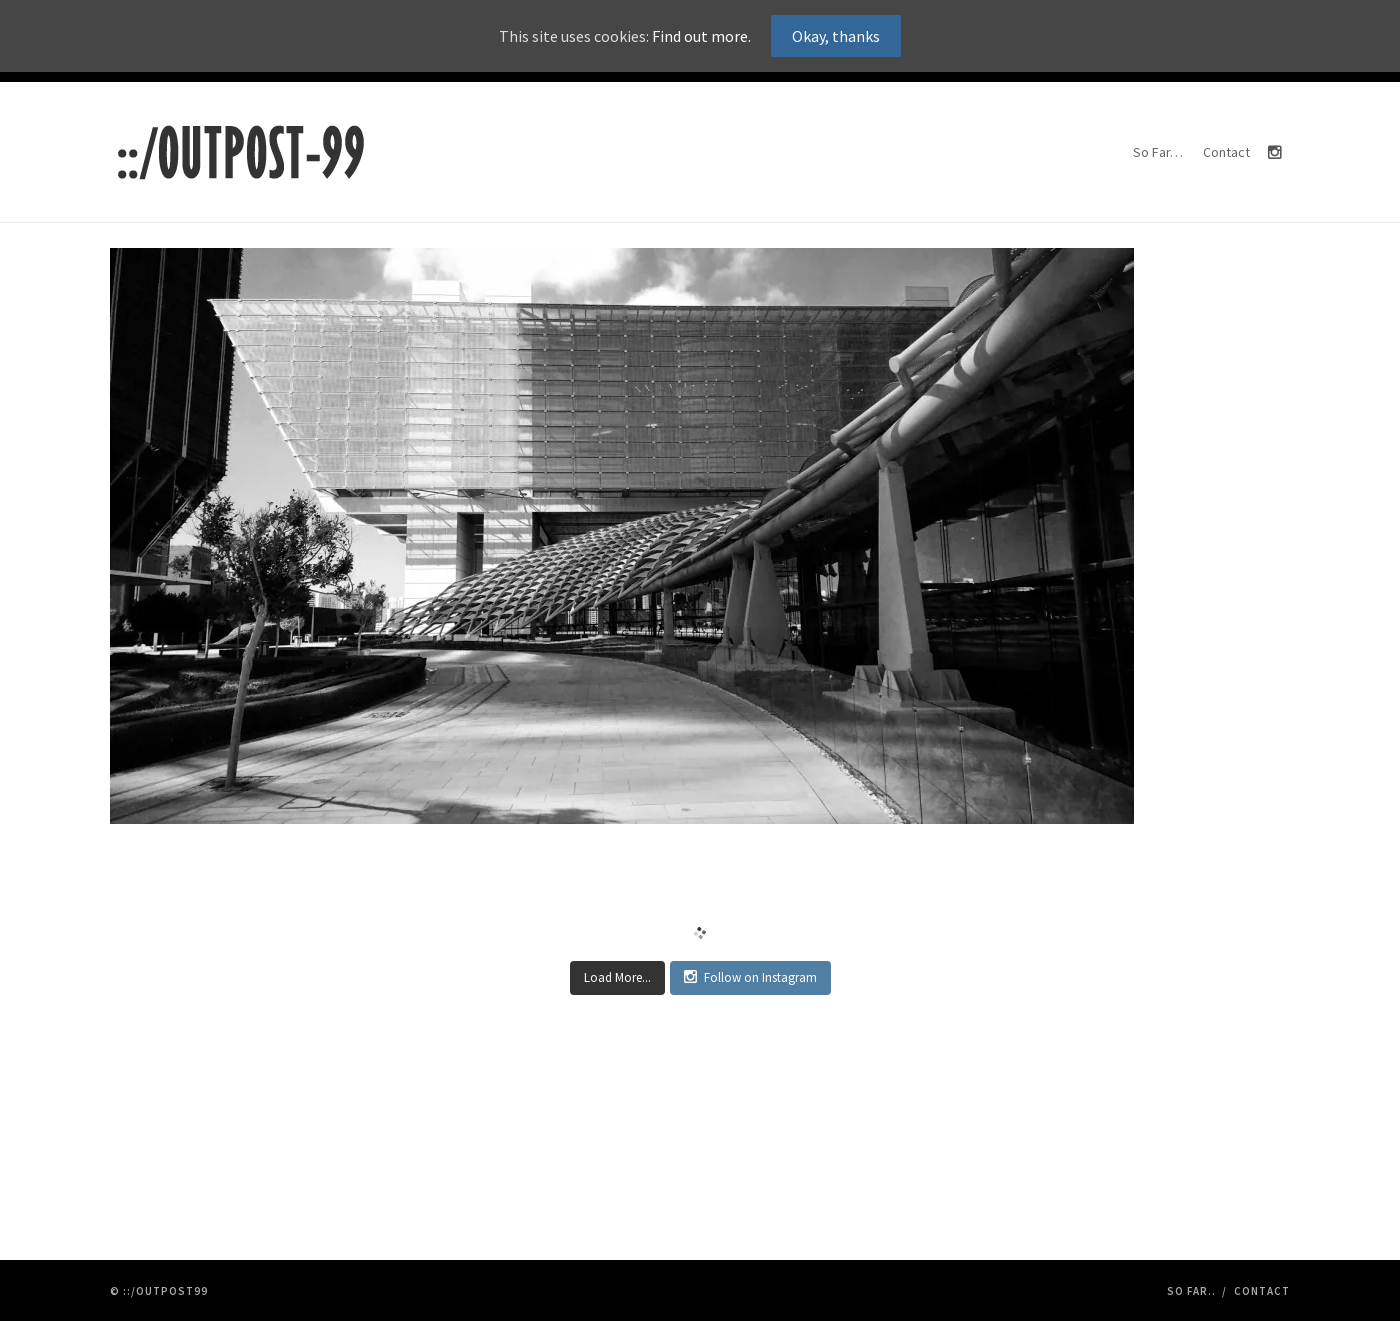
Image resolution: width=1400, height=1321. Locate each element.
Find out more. (701, 36)
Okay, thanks (836, 36)
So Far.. (1191, 1291)
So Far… (1158, 152)
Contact (1226, 152)
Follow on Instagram (750, 977)
